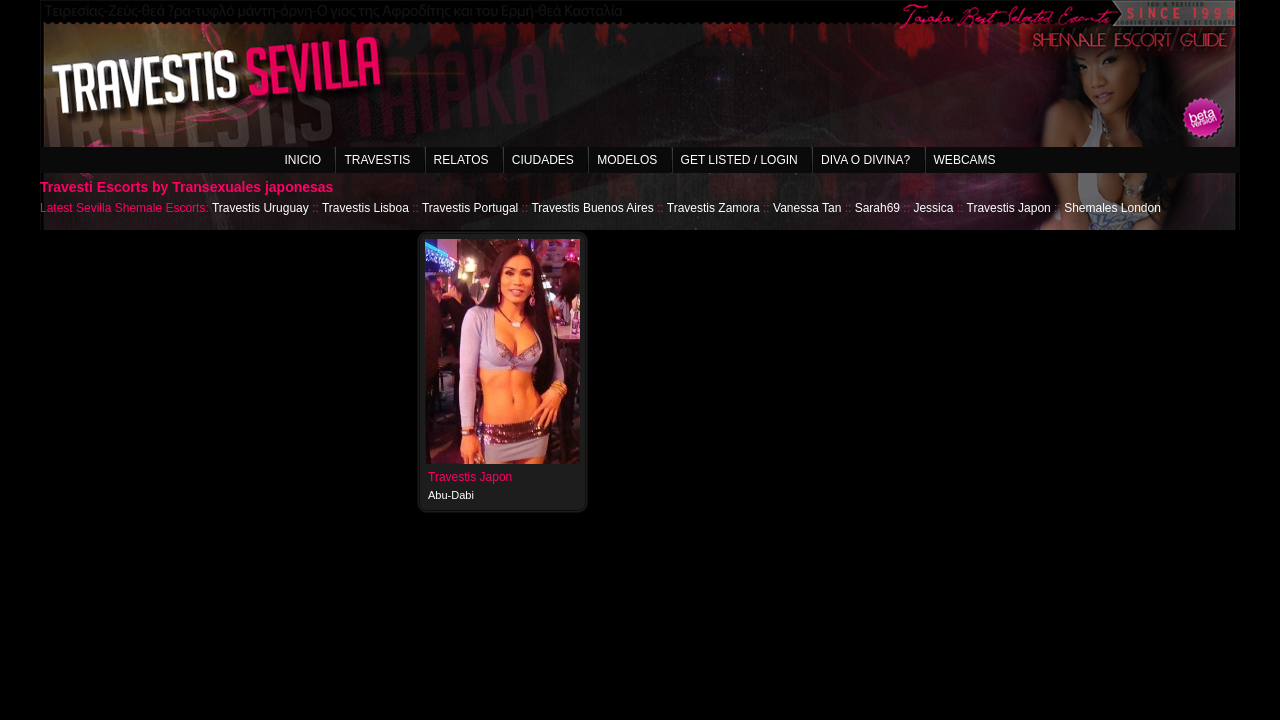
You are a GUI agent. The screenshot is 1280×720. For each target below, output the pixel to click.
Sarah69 (877, 208)
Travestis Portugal (470, 208)
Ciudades (543, 160)
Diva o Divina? (865, 160)
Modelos (627, 160)
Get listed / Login (739, 160)
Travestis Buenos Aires (592, 208)
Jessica (933, 208)
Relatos (461, 160)
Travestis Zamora (713, 208)
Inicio (302, 160)
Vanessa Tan (807, 208)
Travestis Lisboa (365, 208)
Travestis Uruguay (260, 208)
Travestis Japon (1009, 208)
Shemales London (1112, 208)
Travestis (377, 160)
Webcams (965, 160)
